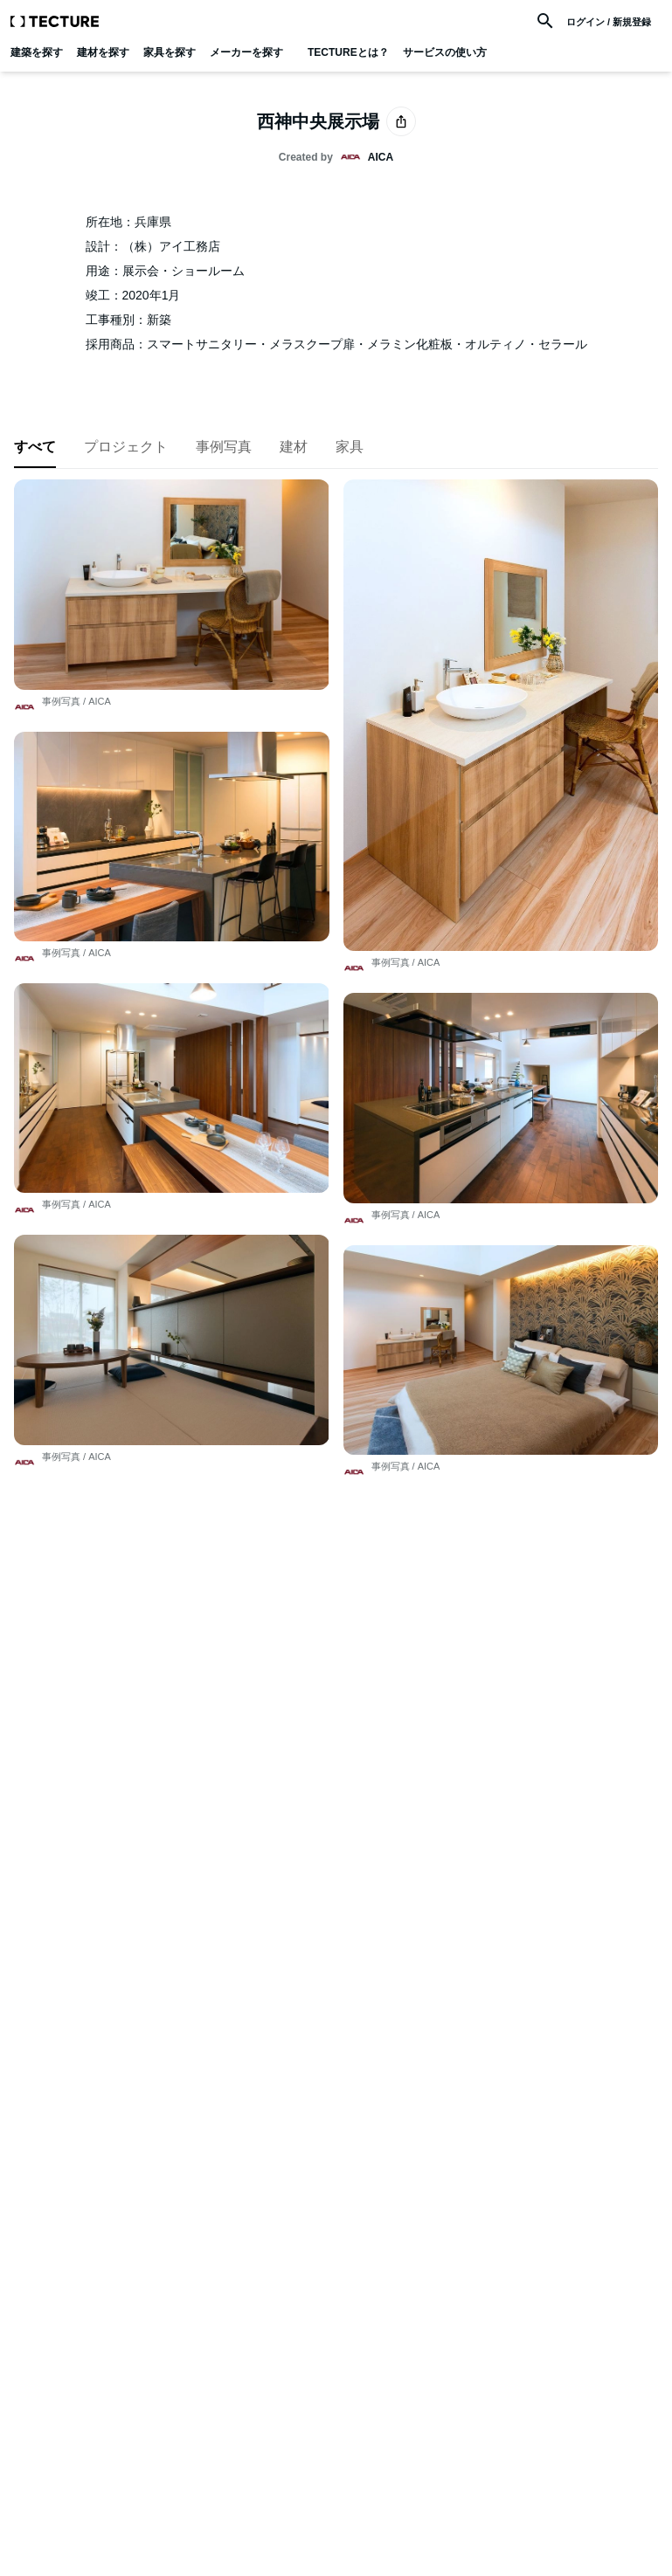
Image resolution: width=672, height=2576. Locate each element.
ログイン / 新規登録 (608, 22)
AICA (99, 701)
